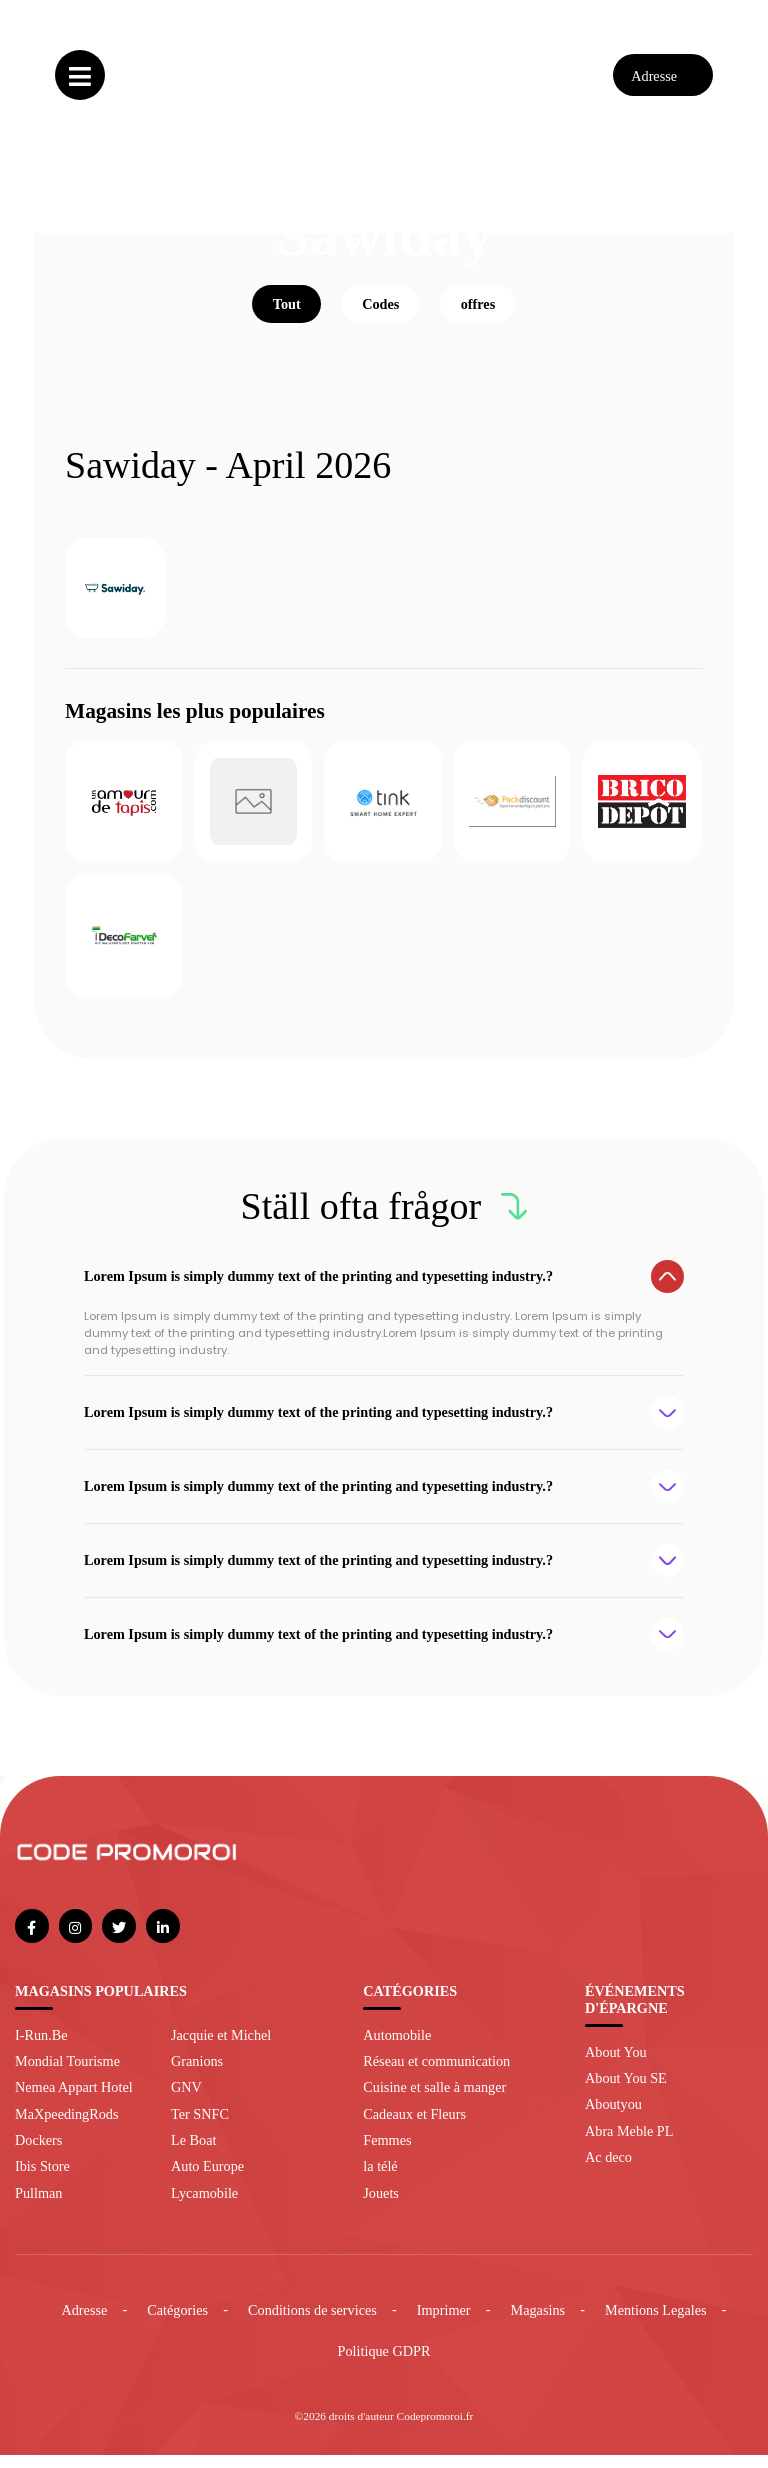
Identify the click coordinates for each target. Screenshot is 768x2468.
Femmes (387, 2153)
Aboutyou (613, 2118)
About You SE (626, 2091)
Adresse (84, 2323)
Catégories (177, 2323)
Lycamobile (204, 2206)
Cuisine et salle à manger (434, 2101)
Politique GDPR (384, 2365)
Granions (197, 2074)
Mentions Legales (655, 2323)
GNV (186, 2101)
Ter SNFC (200, 2127)
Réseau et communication (436, 2074)
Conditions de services (312, 2323)
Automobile (397, 2048)
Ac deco (608, 2171)
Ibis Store (42, 2180)
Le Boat (193, 2153)
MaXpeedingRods (66, 2127)
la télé (380, 2180)
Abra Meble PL (629, 2144)
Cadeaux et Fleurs (414, 2127)
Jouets (381, 2206)
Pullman (38, 2206)
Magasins (538, 2323)
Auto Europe (207, 2180)
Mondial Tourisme (67, 2074)
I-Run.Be (41, 2048)
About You (616, 2065)
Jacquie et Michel (221, 2048)
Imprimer (444, 2323)
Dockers (38, 2153)
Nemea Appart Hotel (74, 2101)
